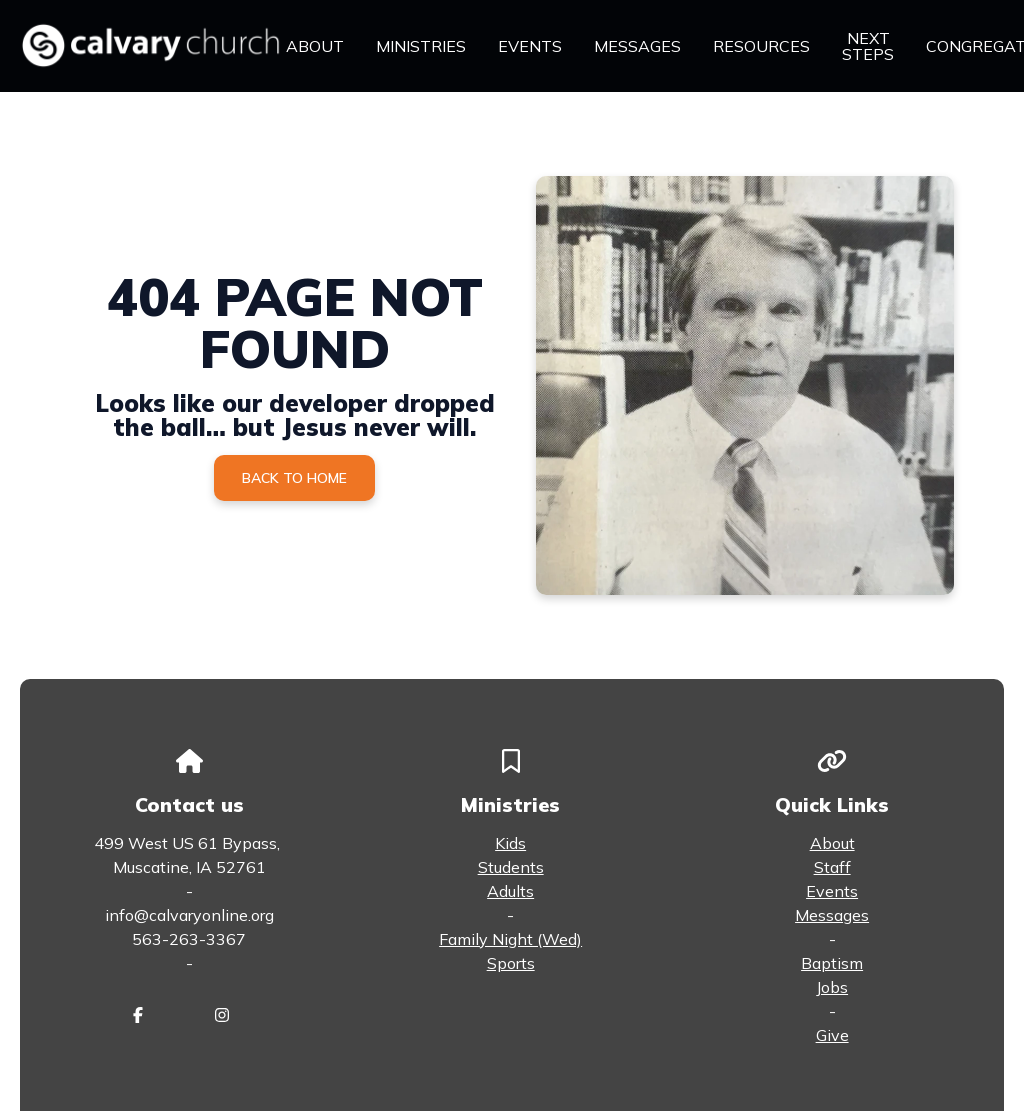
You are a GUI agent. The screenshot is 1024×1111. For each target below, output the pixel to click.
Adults (510, 891)
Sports (511, 963)
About (832, 843)
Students (511, 867)
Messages (832, 915)
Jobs (832, 987)
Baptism (832, 963)
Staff (832, 867)
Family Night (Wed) (510, 939)
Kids (510, 843)
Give (832, 1035)
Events (832, 891)
